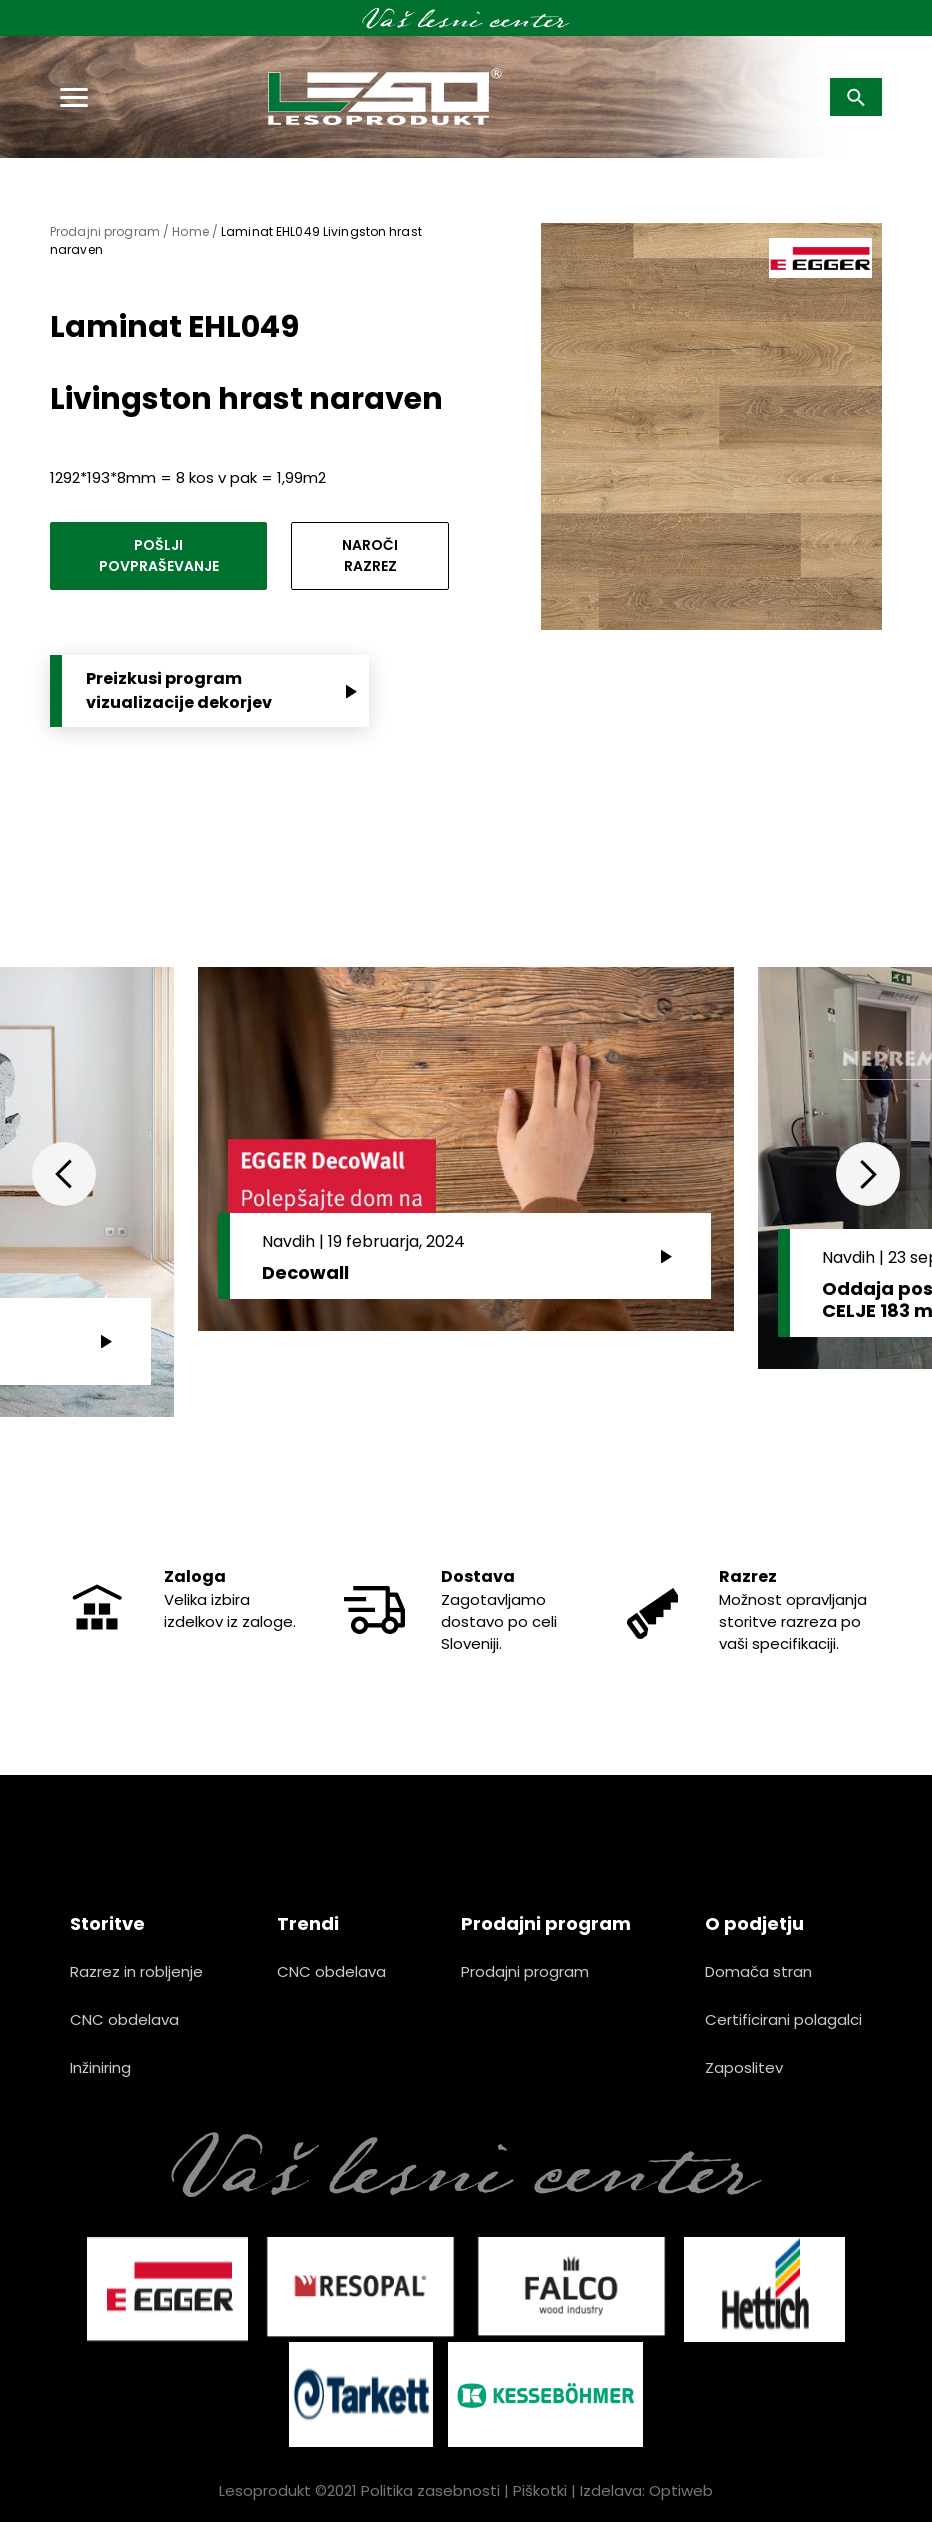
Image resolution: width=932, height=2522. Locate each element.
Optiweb (681, 2490)
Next (868, 1174)
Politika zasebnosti (430, 2490)
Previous (64, 1174)
